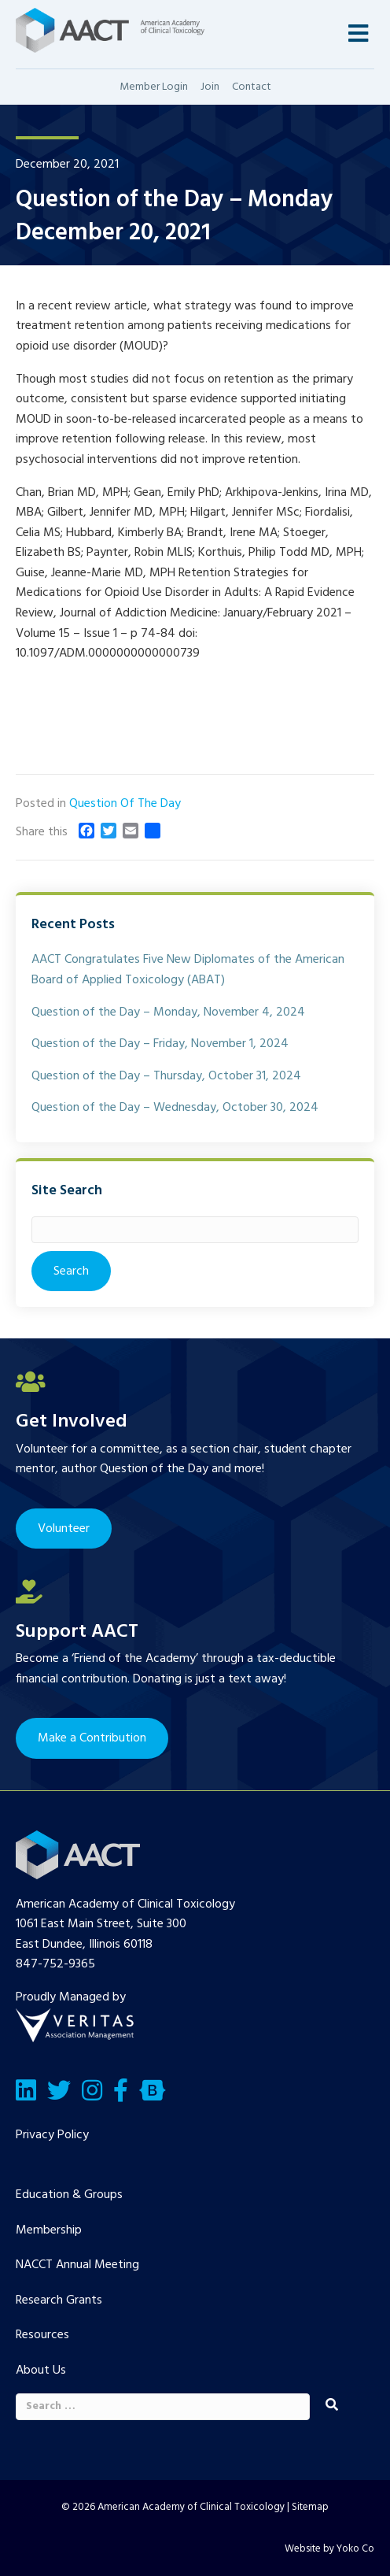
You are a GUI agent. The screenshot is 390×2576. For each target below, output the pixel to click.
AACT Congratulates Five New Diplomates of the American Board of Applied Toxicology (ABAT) (187, 969)
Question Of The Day (125, 804)
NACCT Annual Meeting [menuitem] (77, 2265)
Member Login (154, 87)
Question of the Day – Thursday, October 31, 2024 (166, 1076)
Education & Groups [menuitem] (69, 2195)
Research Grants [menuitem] (59, 2300)
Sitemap (310, 2507)
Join (210, 87)
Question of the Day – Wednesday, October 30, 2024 (174, 1107)
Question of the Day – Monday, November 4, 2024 (168, 1012)
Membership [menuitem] (49, 2230)
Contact (251, 87)
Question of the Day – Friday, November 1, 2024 (160, 1044)
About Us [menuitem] (41, 2370)
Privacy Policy (52, 2135)
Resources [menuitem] (42, 2335)
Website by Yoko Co (329, 2549)
